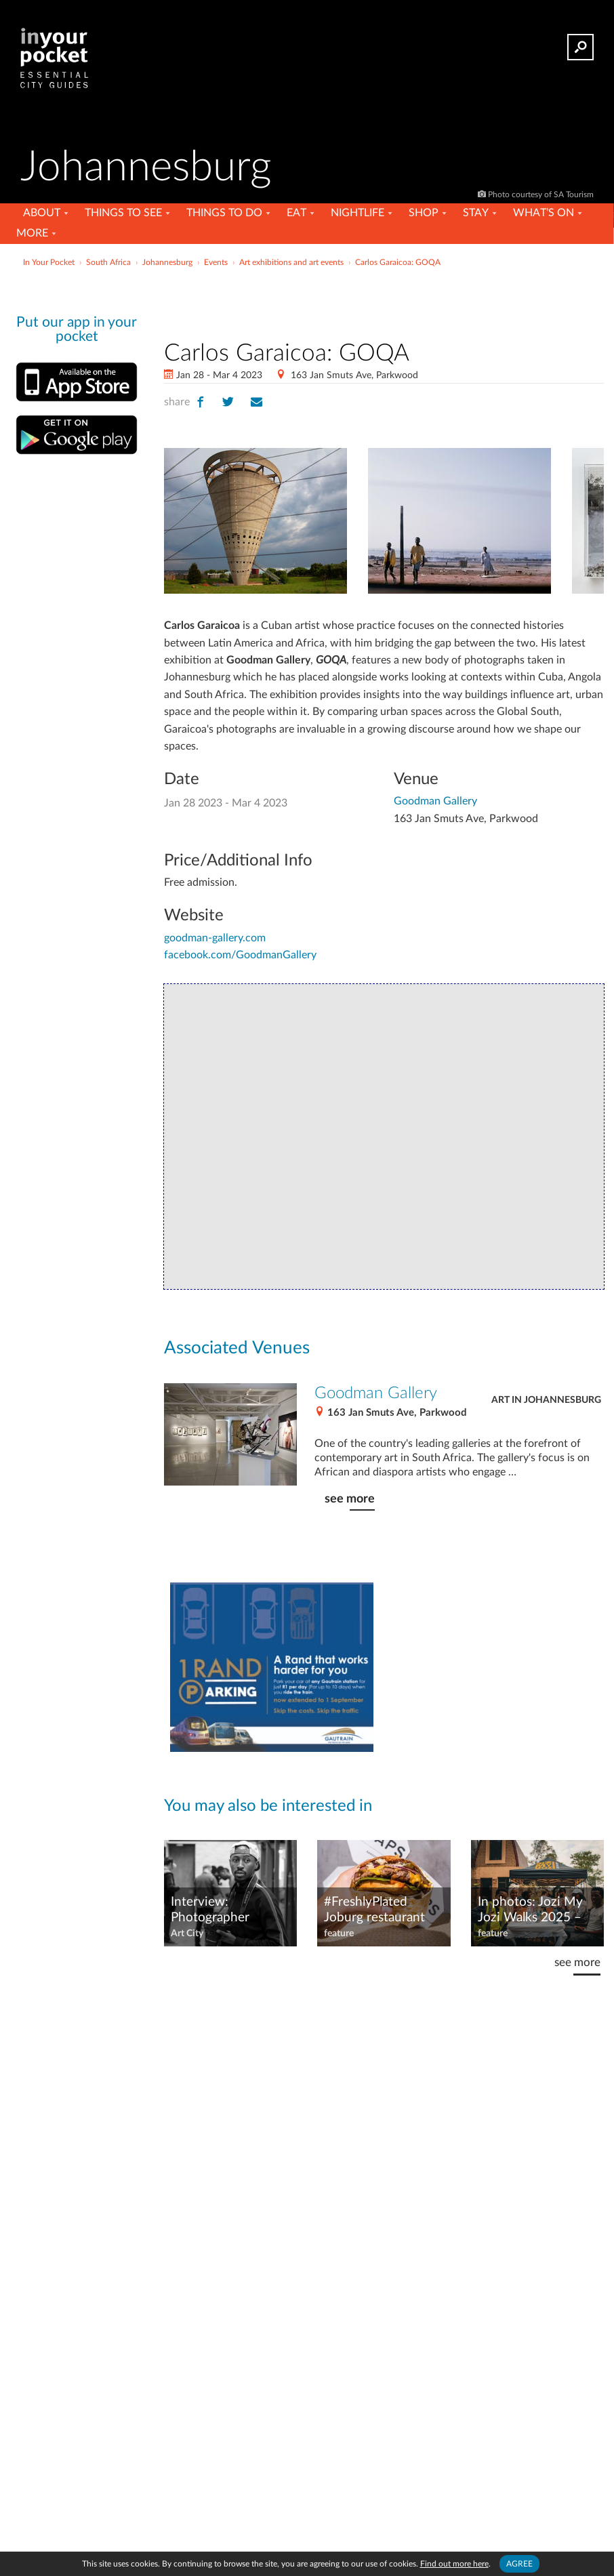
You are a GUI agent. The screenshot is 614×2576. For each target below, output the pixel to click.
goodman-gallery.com (215, 938)
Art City (187, 1933)
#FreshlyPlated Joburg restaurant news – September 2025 (377, 1910)
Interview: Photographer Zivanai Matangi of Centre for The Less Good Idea (226, 1910)
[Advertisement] (383, 301)
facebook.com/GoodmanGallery (240, 954)
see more (350, 1499)
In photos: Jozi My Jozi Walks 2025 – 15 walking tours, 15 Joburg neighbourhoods (536, 1910)
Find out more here (454, 2564)
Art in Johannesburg (546, 1400)
